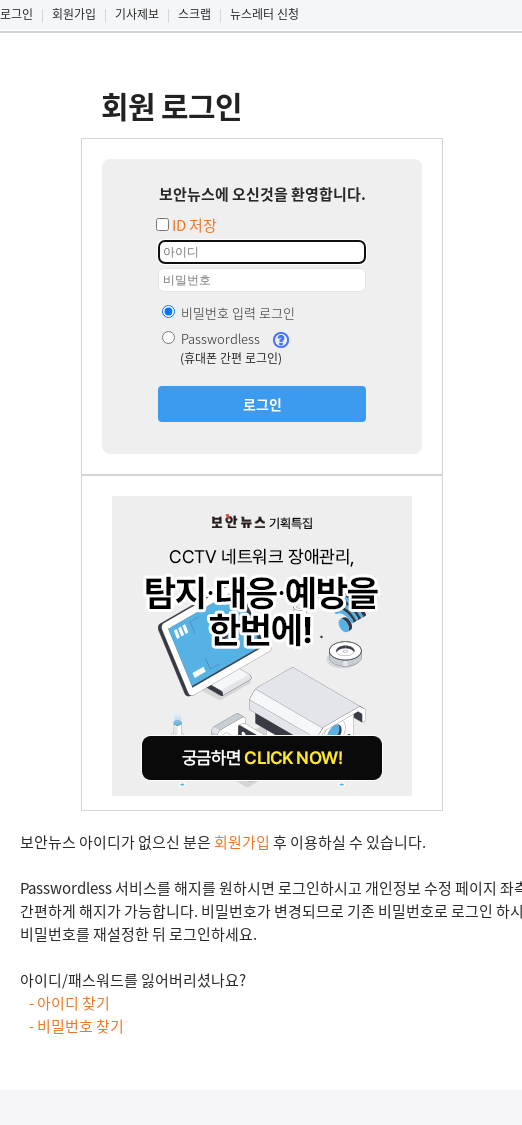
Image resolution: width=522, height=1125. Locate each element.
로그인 (16, 14)
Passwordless (211, 338)
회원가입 (74, 14)
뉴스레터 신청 (264, 14)
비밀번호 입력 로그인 (228, 312)
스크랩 (194, 14)
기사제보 (137, 14)
